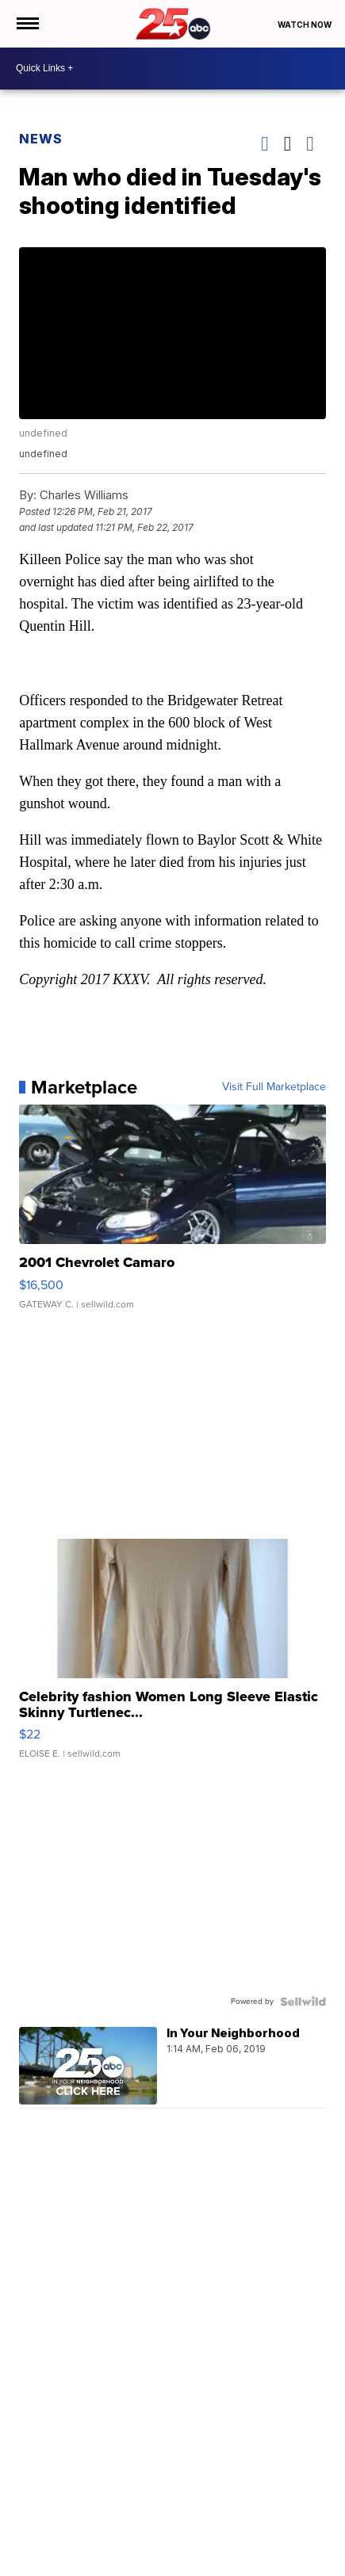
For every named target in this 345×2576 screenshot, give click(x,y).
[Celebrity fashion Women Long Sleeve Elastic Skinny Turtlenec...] (172, 1657)
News (41, 139)
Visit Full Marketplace (274, 1087)
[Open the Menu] (26, 24)
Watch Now (305, 24)
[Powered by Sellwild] (303, 2001)
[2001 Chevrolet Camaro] (172, 1215)
